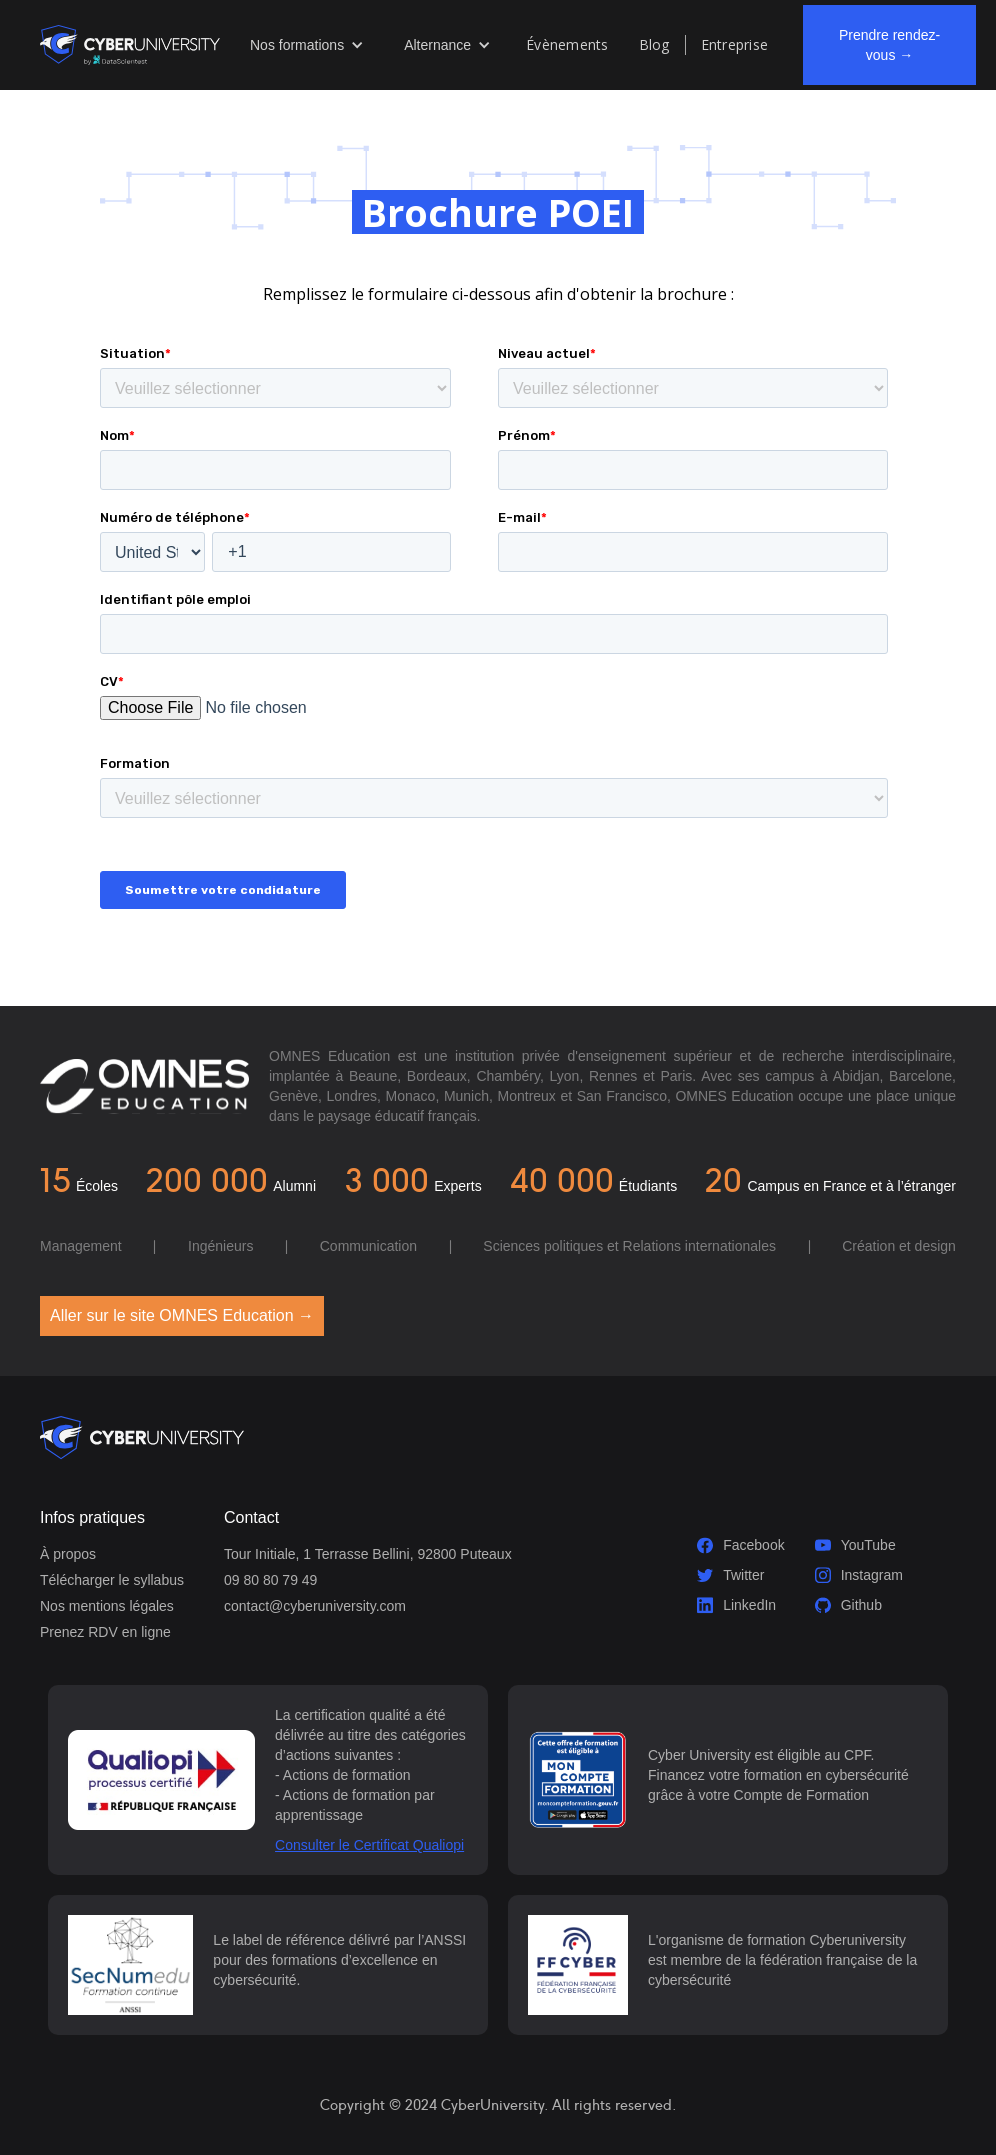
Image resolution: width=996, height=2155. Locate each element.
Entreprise (735, 44)
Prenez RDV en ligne (105, 1632)
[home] (130, 44)
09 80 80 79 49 (270, 1580)
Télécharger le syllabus (112, 1580)
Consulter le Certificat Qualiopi (369, 1845)
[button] (307, 45)
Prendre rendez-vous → (889, 45)
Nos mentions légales (107, 1606)
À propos (68, 1554)
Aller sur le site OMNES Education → (182, 1315)
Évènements (567, 44)
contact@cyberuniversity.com (315, 1606)
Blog (654, 44)
